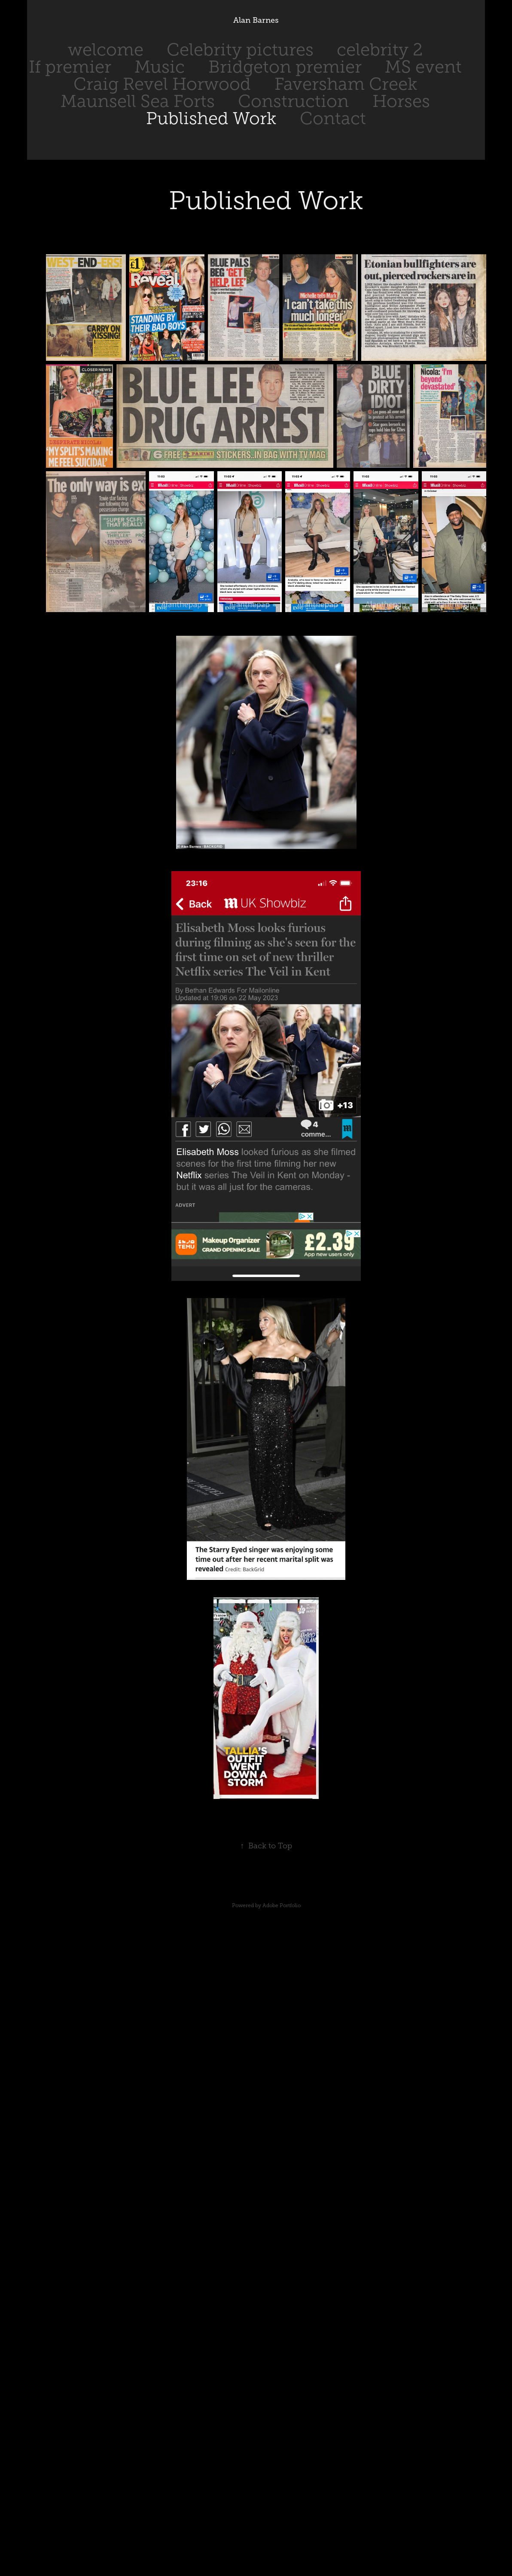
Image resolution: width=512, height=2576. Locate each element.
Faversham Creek (345, 84)
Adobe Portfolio (281, 1905)
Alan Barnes (256, 20)
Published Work (211, 118)
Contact (333, 118)
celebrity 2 (380, 49)
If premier (70, 66)
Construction (293, 101)
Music (159, 66)
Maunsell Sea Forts (138, 101)
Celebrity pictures (240, 49)
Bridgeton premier (285, 66)
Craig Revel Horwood (162, 84)
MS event (423, 66)
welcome (105, 49)
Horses (401, 101)
